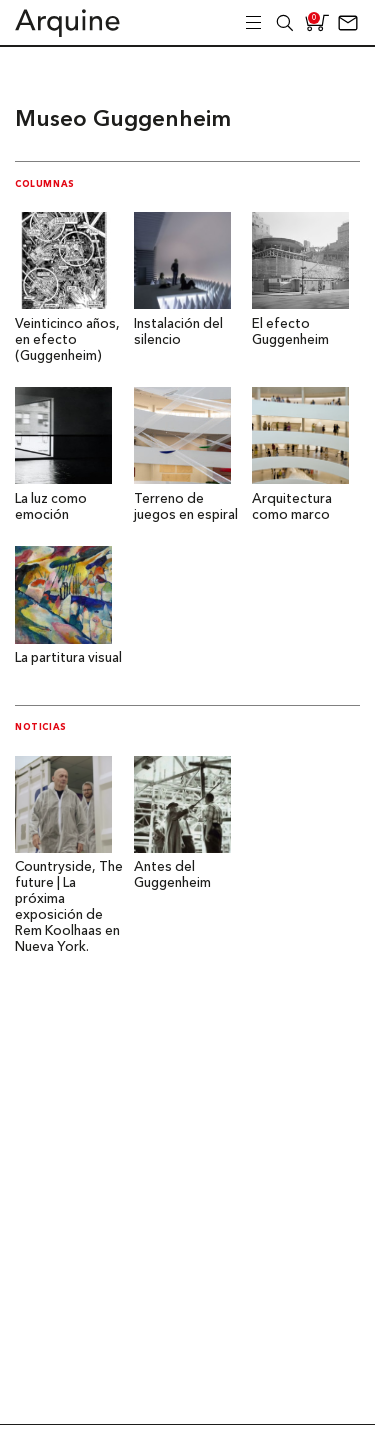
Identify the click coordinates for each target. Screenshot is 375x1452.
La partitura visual (68, 658)
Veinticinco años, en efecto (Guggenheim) (67, 340)
